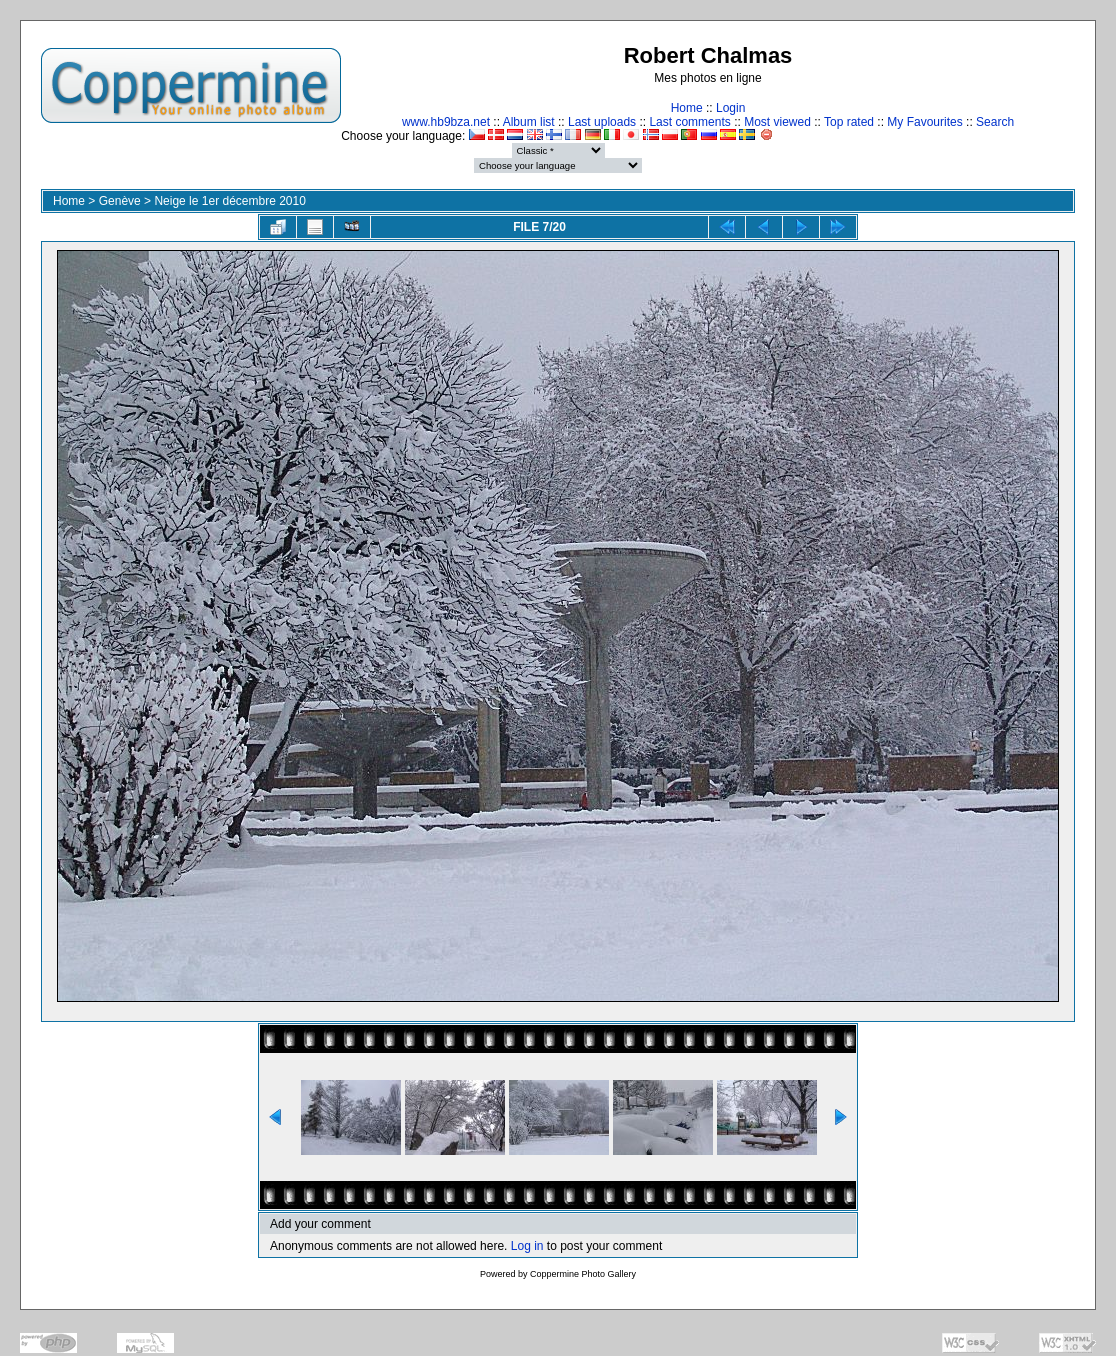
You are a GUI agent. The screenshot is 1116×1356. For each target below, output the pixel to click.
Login (730, 108)
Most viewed (777, 122)
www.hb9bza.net (446, 122)
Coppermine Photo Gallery (583, 1274)
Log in (527, 1246)
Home (687, 108)
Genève (120, 201)
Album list (529, 122)
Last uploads (602, 122)
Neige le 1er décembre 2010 (229, 201)
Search (995, 122)
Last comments (689, 122)
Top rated (849, 122)
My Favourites (924, 122)
